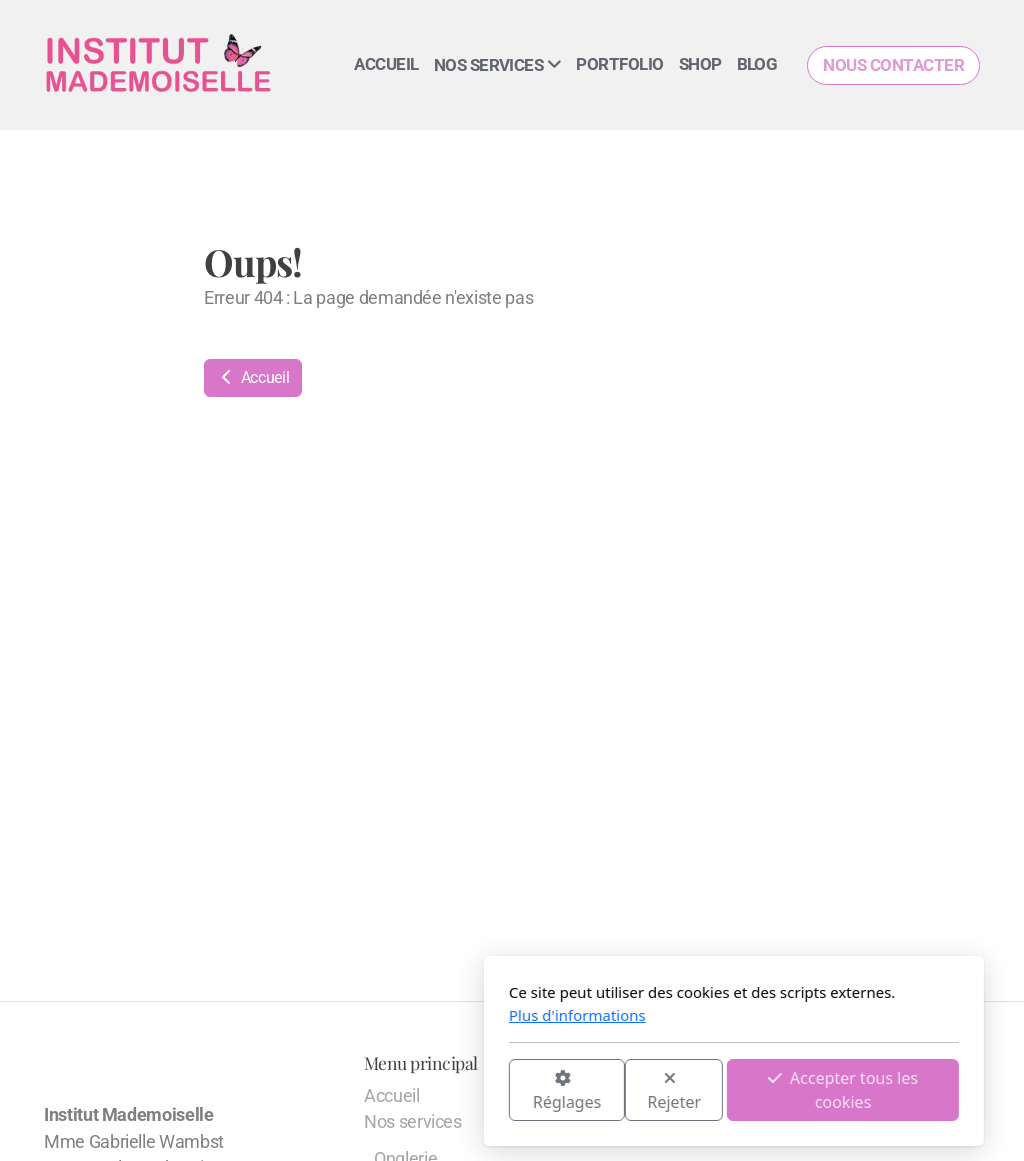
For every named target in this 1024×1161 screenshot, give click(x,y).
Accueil (253, 377)
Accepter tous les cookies (621, 1090)
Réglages (345, 1091)
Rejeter (453, 1091)
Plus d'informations (355, 1015)
